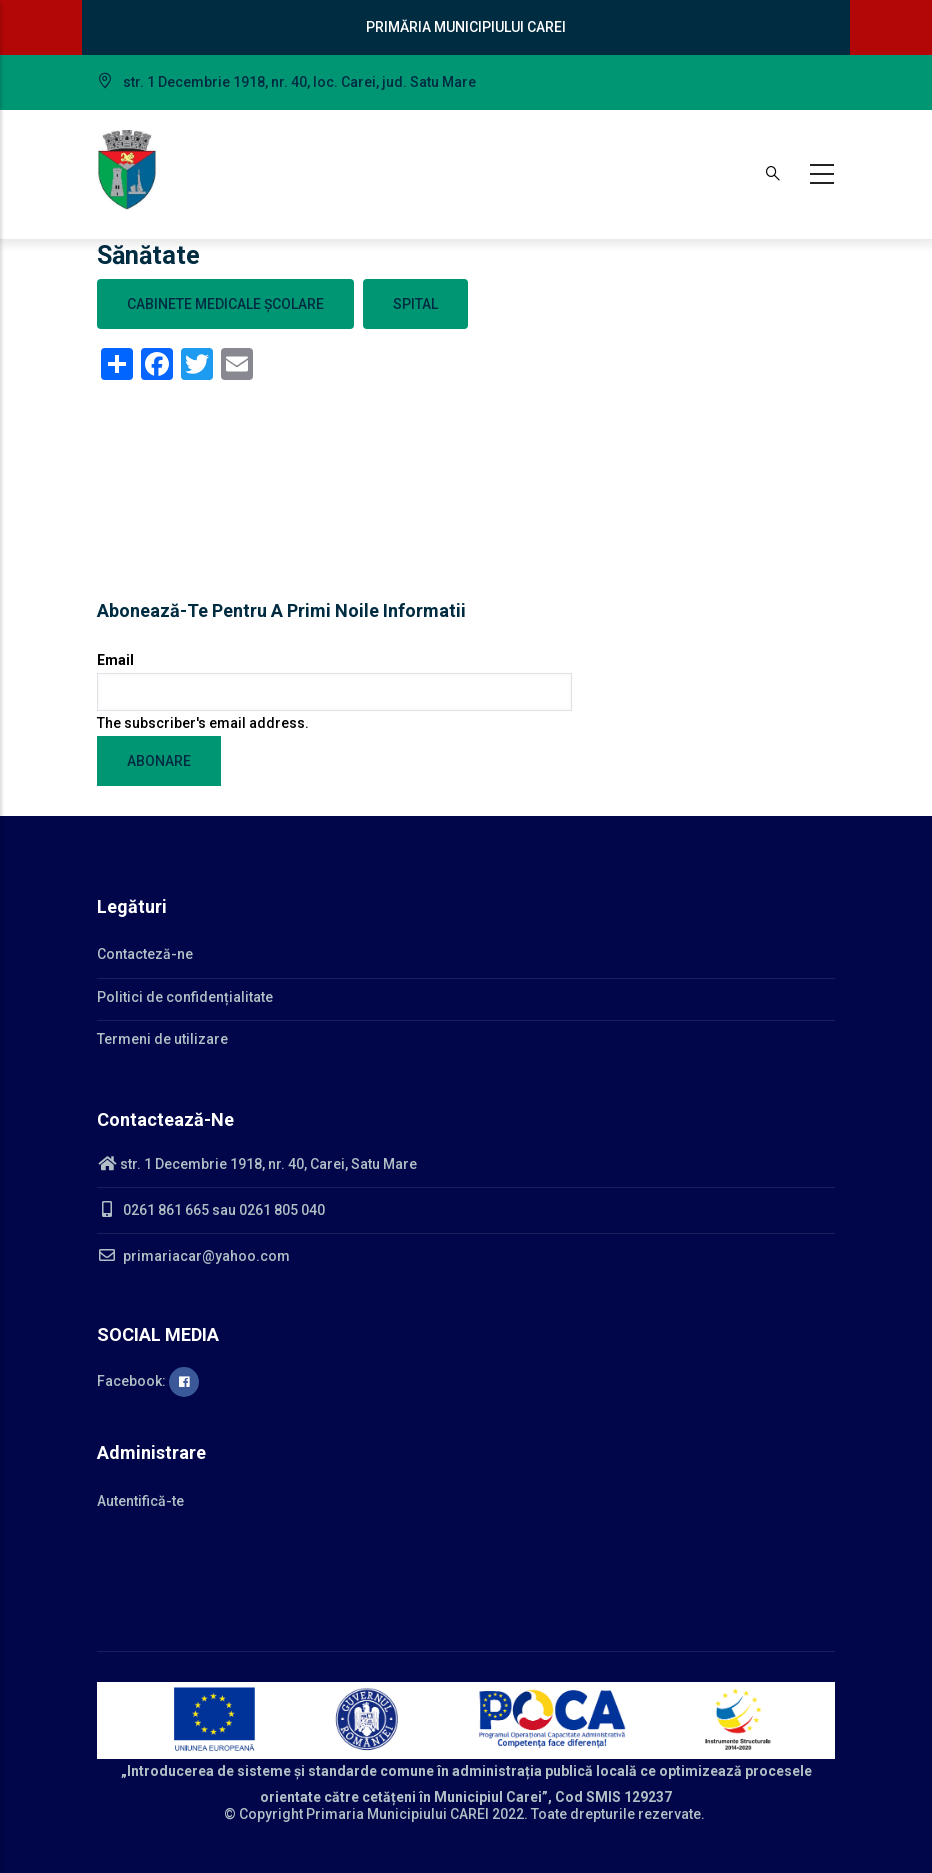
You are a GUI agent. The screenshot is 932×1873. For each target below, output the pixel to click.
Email (115, 660)
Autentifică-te (140, 1501)
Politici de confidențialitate (185, 997)
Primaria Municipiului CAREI (397, 1814)
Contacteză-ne (145, 954)
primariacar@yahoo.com (193, 1256)
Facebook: (148, 1381)
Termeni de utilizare (162, 1039)
